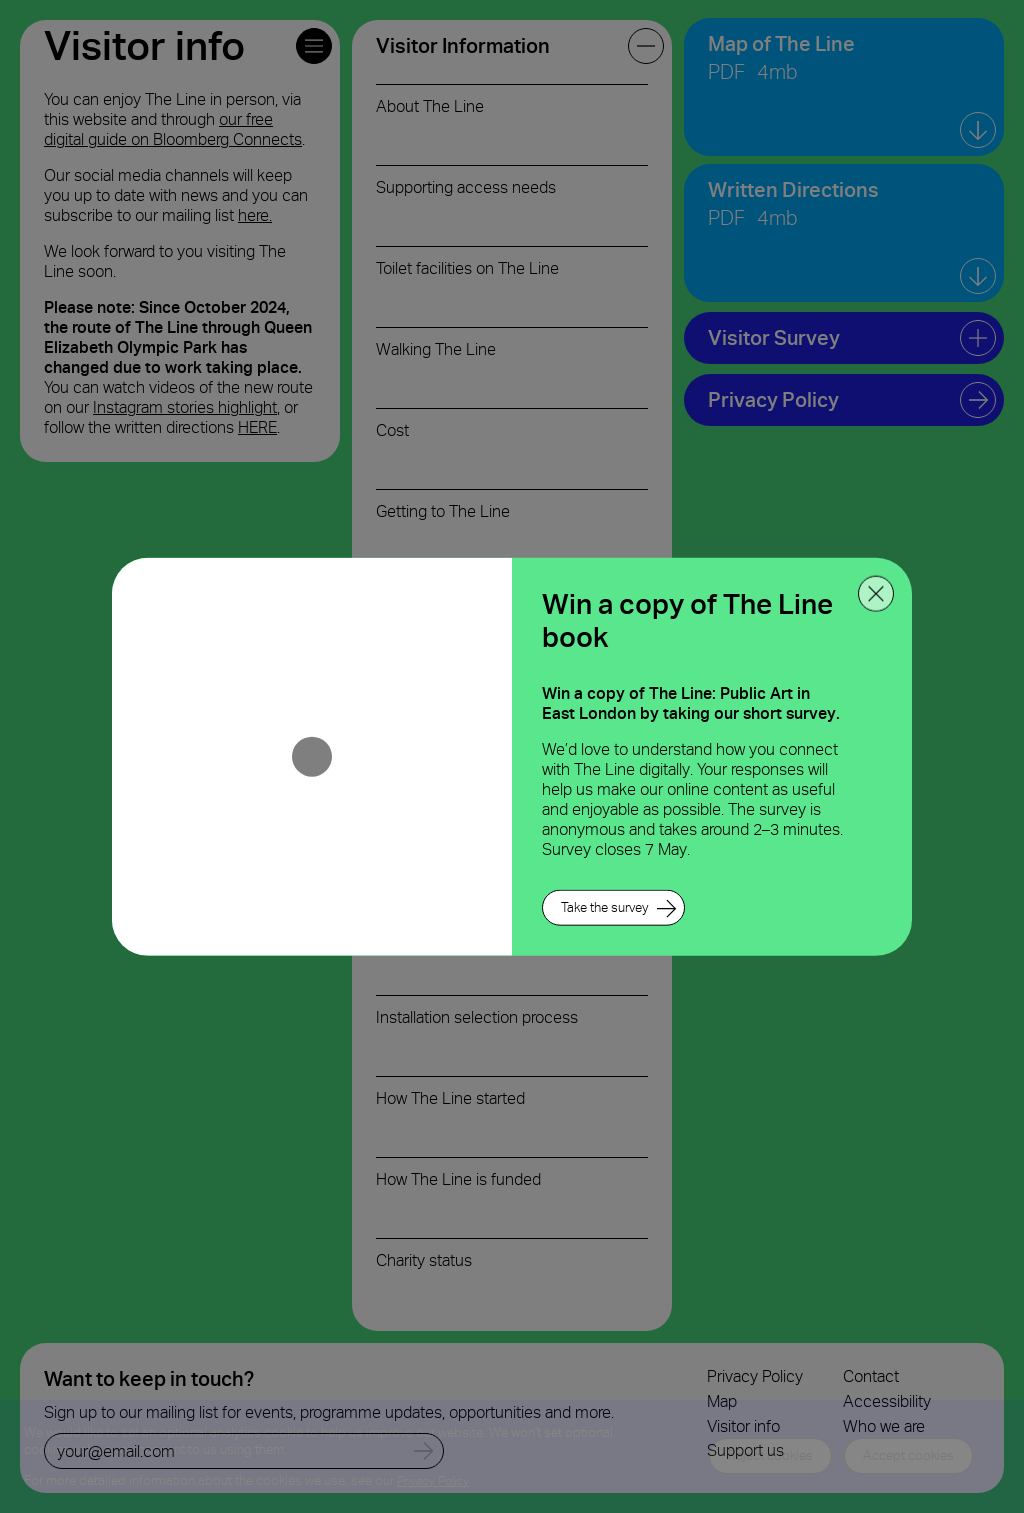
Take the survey (604, 907)
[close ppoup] (876, 593)
